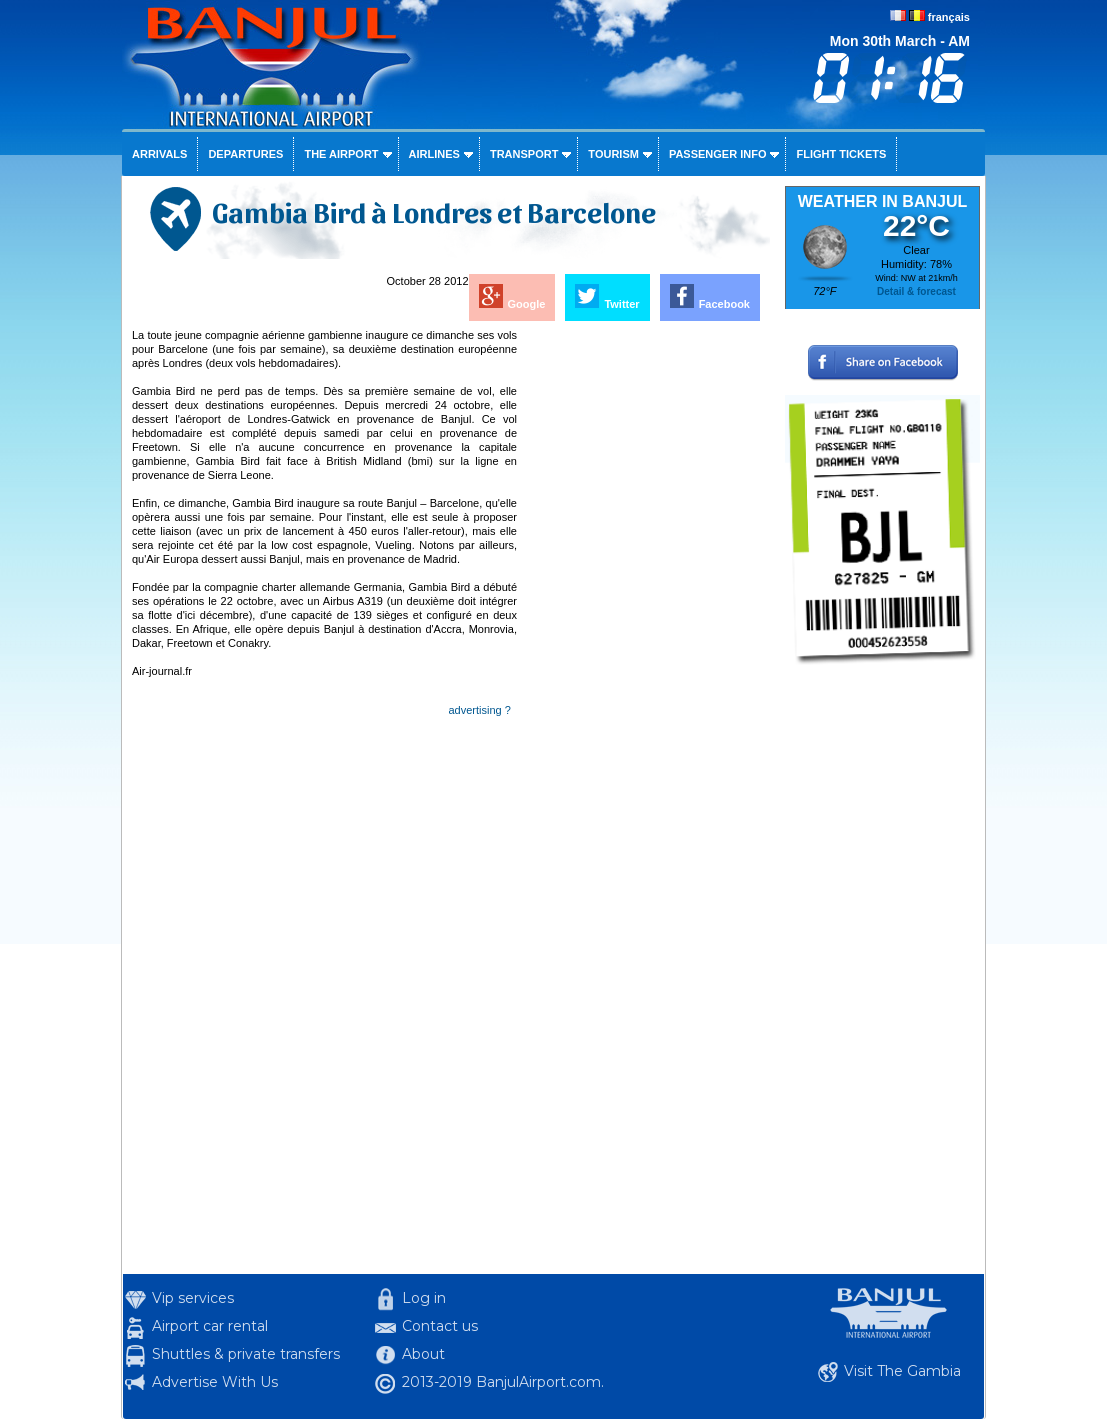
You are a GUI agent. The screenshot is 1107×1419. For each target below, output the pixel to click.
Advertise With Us (215, 1382)
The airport (341, 154)
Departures (245, 154)
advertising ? (480, 710)
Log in (424, 1298)
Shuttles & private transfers (246, 1354)
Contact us (440, 1326)
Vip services (193, 1298)
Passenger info (718, 154)
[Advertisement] (645, 628)
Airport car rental (210, 1326)
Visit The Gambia (902, 1371)
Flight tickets (841, 154)
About (423, 1354)
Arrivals (159, 154)
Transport (524, 154)
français (949, 17)
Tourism (613, 154)
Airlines (434, 154)
